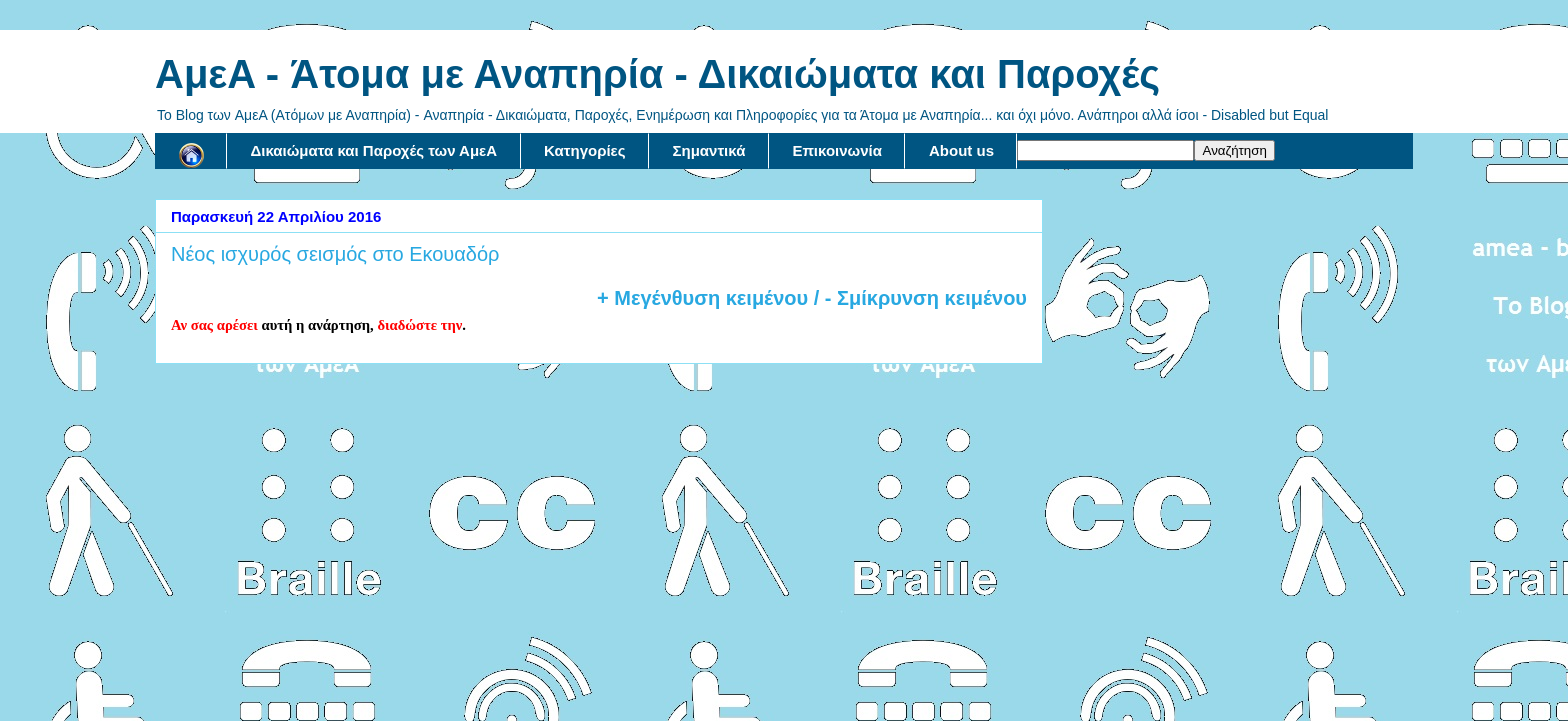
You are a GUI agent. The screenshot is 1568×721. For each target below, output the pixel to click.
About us (961, 150)
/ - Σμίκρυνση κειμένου (917, 298)
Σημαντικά (709, 150)
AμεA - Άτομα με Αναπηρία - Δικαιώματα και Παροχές (657, 74)
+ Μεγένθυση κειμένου (702, 298)
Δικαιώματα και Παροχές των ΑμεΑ (374, 150)
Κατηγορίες (584, 150)
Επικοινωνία (837, 150)
